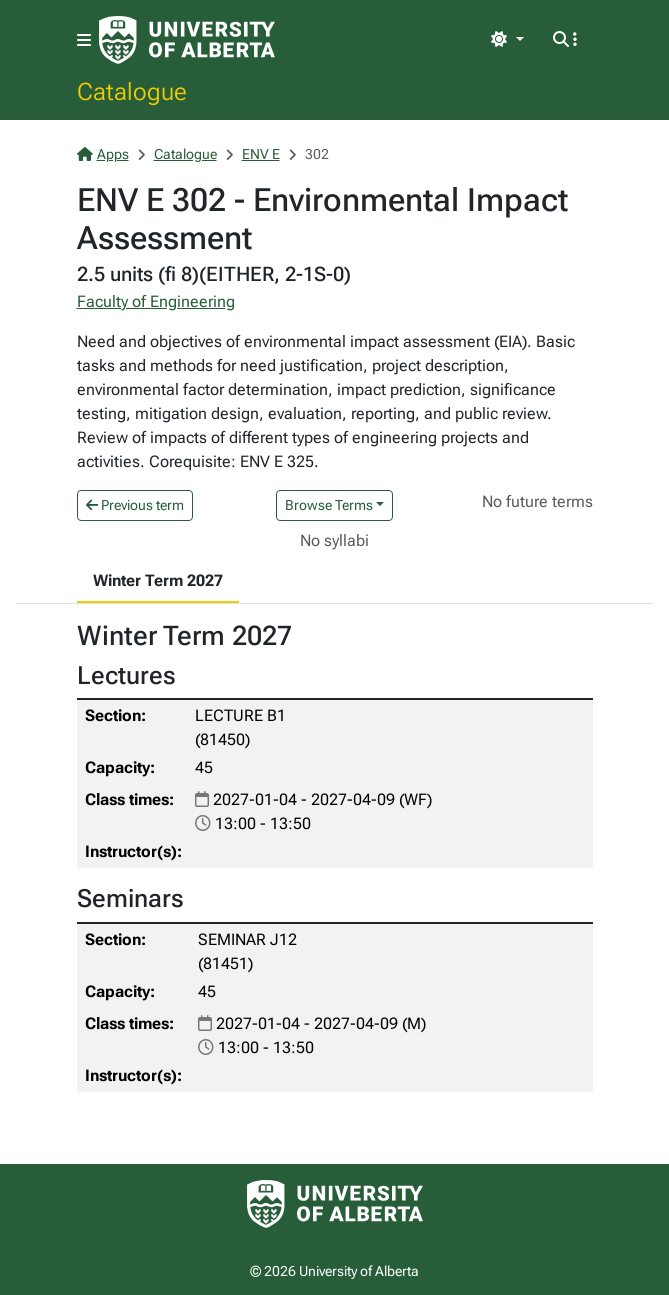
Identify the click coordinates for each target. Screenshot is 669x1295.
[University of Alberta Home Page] (187, 40)
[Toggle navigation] (84, 40)
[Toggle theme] (507, 40)
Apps (103, 154)
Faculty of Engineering (156, 301)
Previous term (135, 505)
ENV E (261, 154)
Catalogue (132, 91)
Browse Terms (329, 505)
